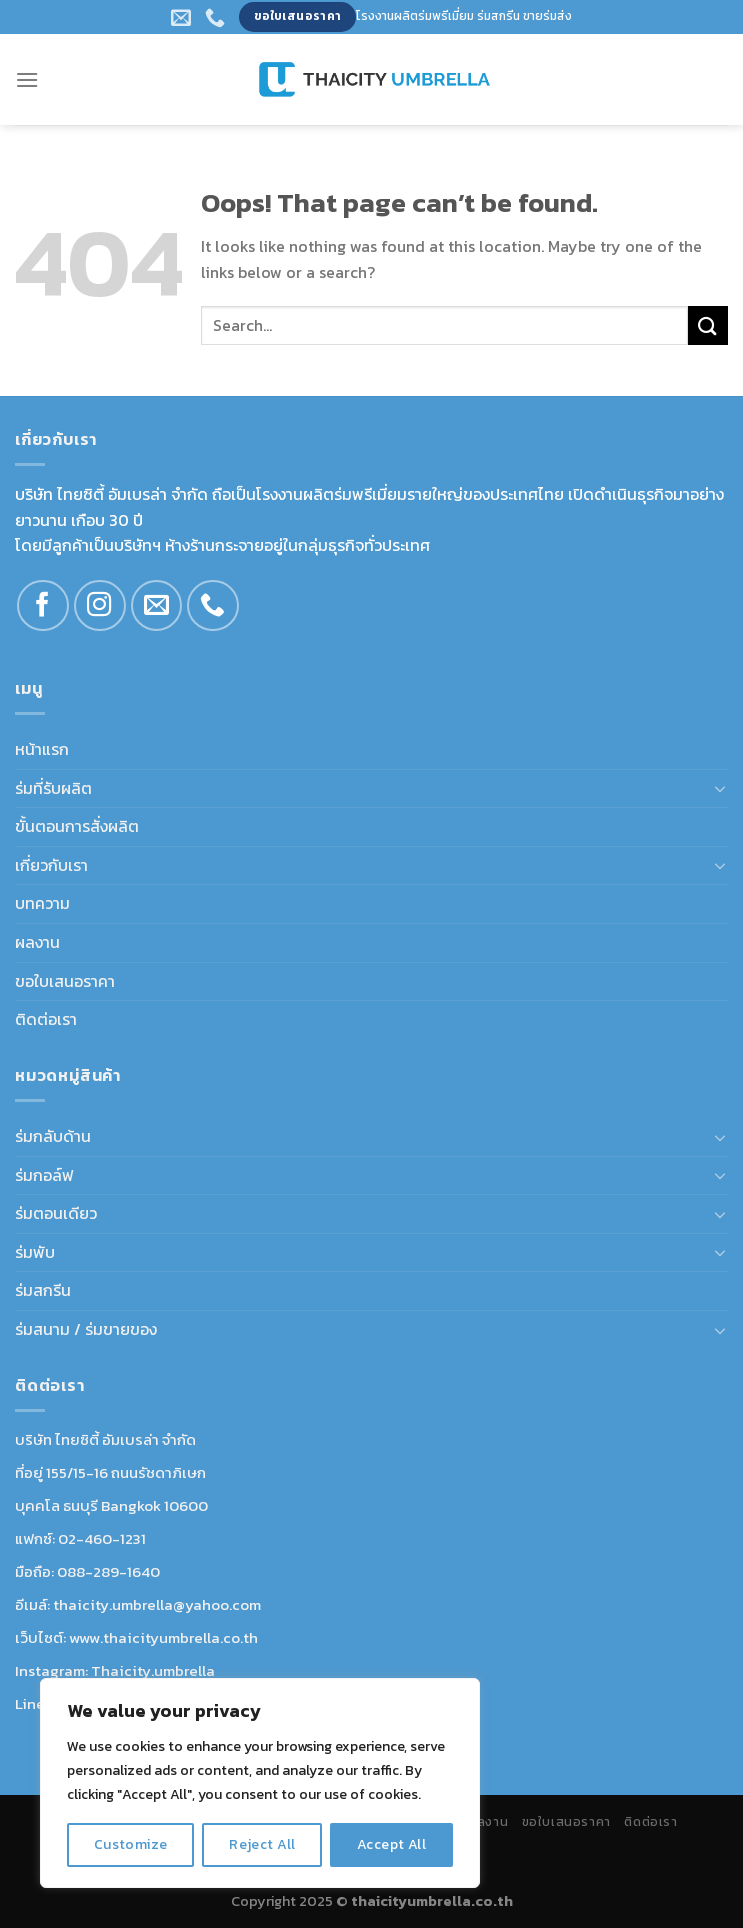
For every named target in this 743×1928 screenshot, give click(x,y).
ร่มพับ (35, 1252)
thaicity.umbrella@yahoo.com (157, 1604)
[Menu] (27, 79)
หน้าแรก (42, 749)
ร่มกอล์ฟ (44, 1175)
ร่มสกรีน (43, 1290)
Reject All (262, 1844)
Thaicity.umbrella (153, 1670)
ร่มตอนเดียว (56, 1213)
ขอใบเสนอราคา (65, 981)
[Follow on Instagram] (100, 606)
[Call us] (213, 606)
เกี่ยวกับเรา (51, 865)
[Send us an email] (157, 606)
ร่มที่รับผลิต (53, 788)
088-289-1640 (108, 1571)
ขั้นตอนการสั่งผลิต (77, 826)
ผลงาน (37, 942)
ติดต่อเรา (46, 1019)
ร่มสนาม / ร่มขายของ (86, 1329)
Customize (131, 1844)
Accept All (391, 1844)
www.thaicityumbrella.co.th (163, 1637)
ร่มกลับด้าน (53, 1136)
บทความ (42, 903)
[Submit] (708, 325)
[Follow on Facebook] (43, 606)
